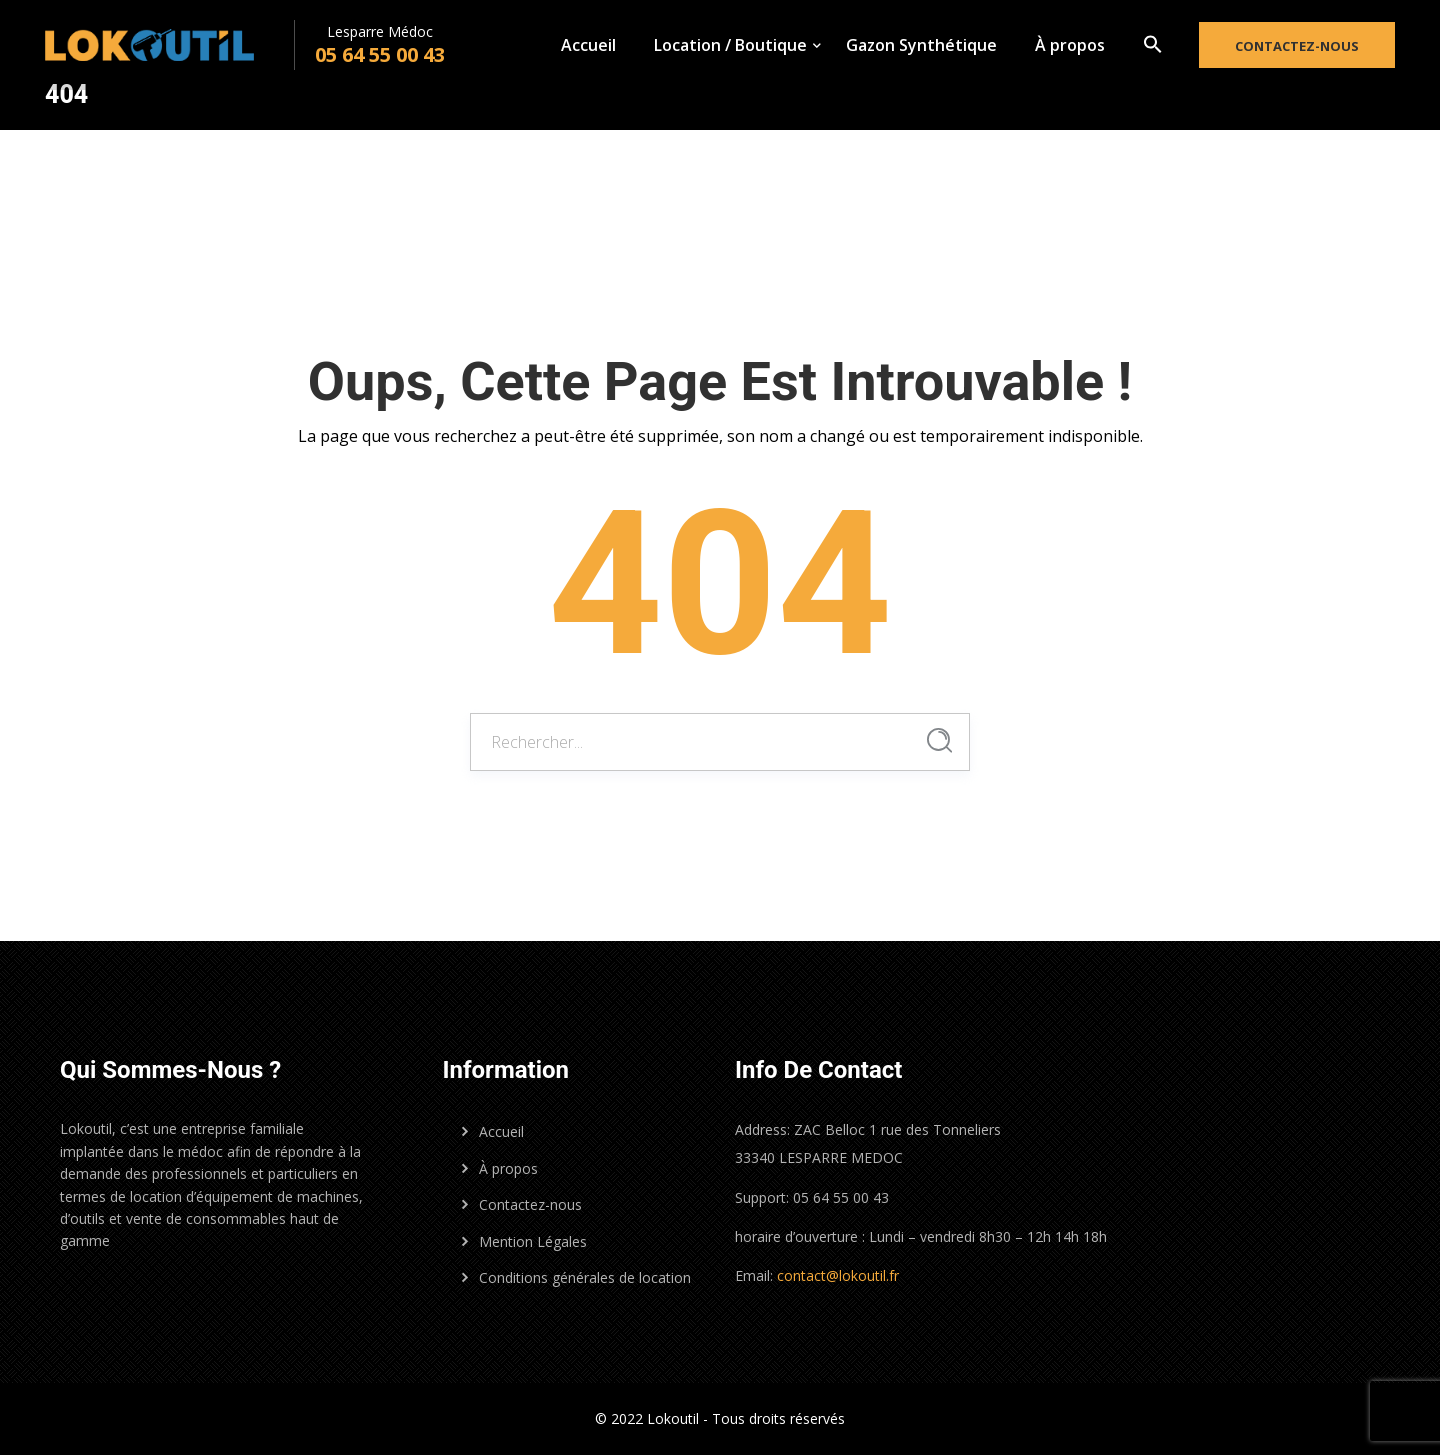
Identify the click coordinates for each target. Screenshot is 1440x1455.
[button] (1153, 45)
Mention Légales (533, 1241)
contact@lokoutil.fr (838, 1275)
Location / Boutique (730, 45)
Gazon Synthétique (921, 45)
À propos (1070, 45)
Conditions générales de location (585, 1277)
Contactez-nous (1297, 46)
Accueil (588, 45)
